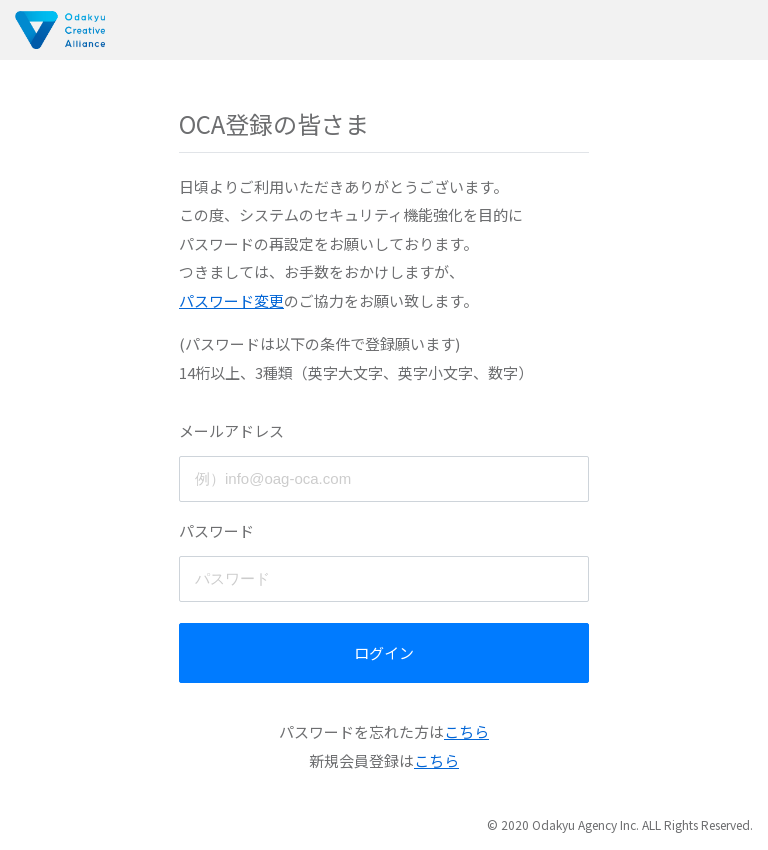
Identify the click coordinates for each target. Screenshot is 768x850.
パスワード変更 (231, 300)
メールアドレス (231, 430)
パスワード (216, 530)
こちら (466, 731)
